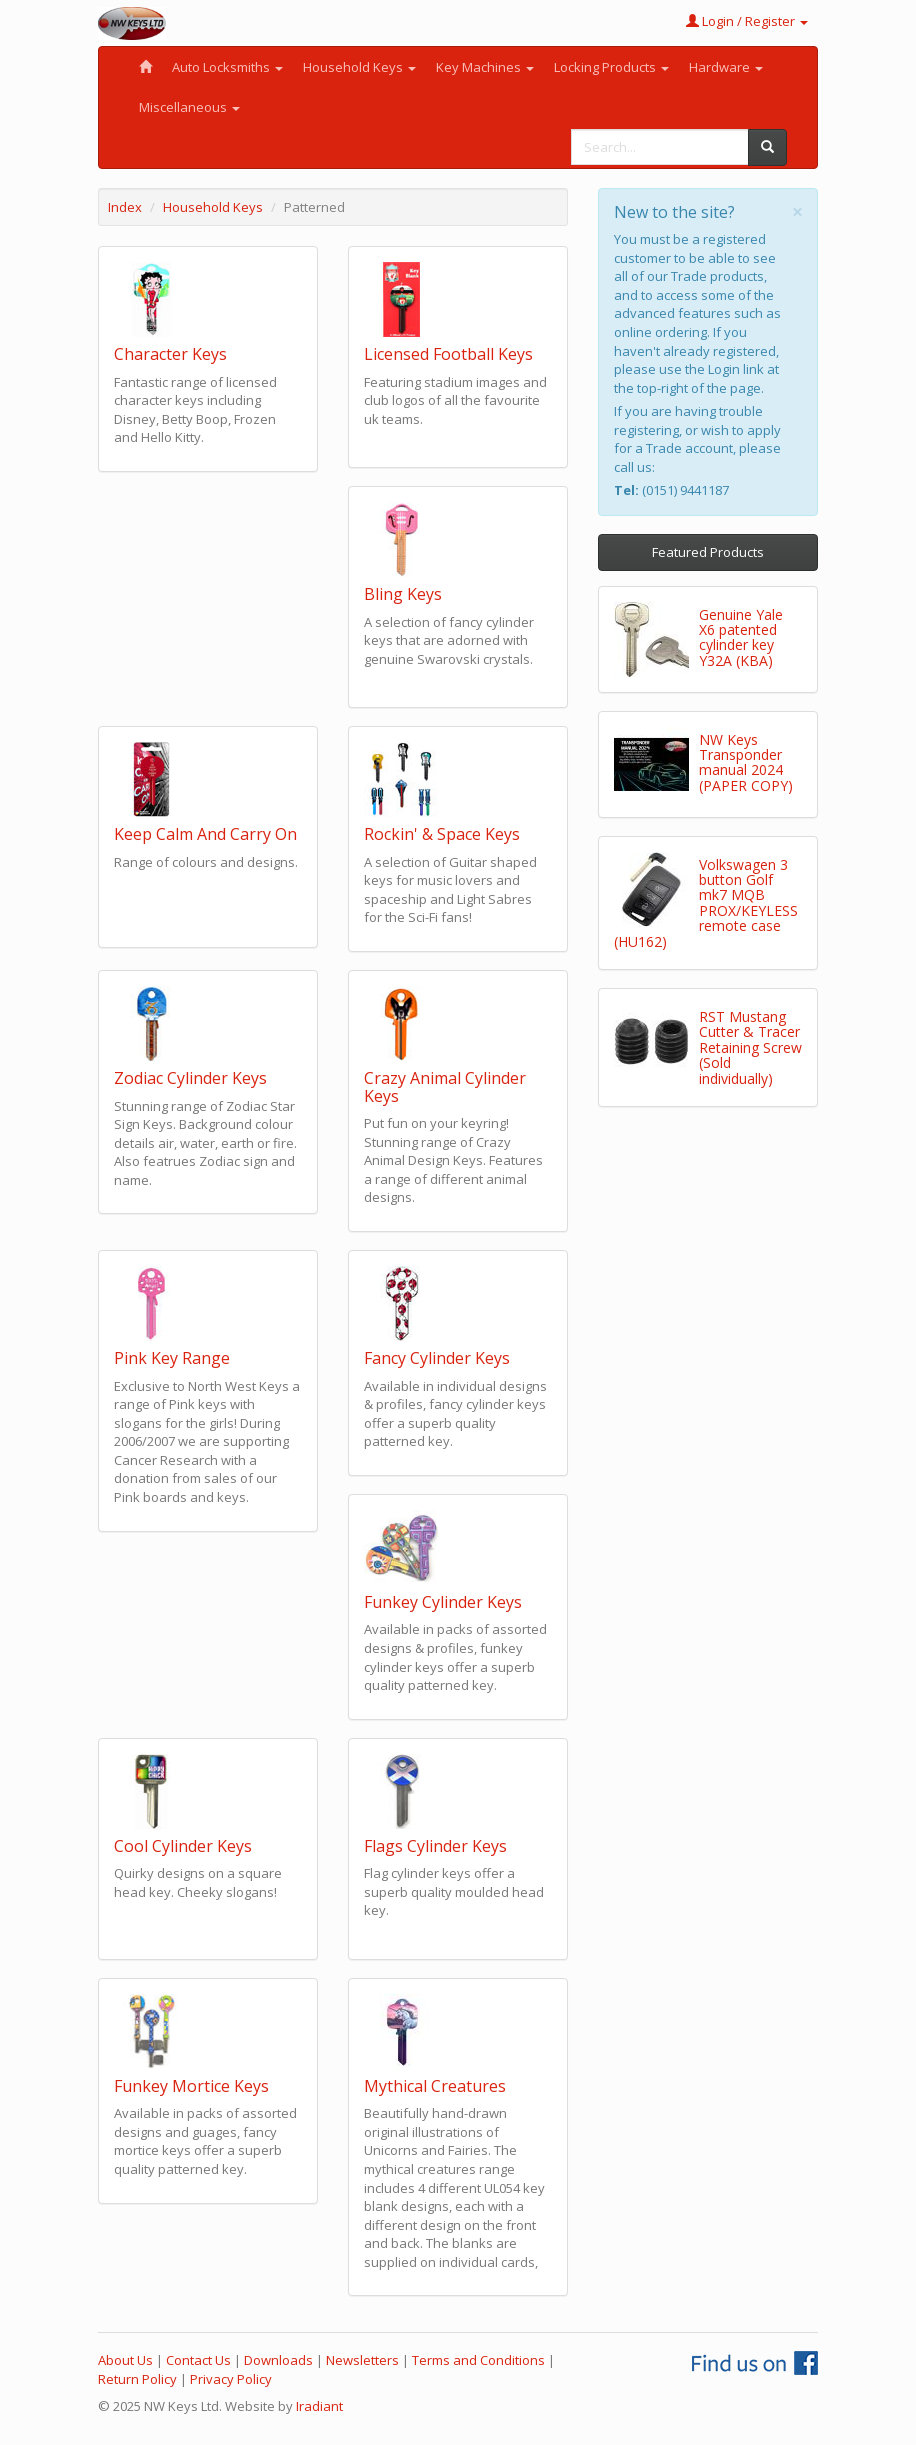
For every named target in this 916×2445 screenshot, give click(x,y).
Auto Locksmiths (227, 67)
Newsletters (362, 2360)
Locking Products (611, 67)
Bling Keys (403, 594)
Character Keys (170, 354)
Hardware (726, 67)
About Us (125, 2360)
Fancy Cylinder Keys (437, 1358)
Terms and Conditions (478, 2360)
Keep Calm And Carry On (205, 834)
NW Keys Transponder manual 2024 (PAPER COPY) (746, 762)
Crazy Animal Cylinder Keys (445, 1087)
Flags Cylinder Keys (435, 1846)
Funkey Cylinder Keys (443, 1602)
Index (125, 207)
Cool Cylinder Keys (183, 1846)
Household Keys (359, 67)
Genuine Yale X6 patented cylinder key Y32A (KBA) (741, 637)
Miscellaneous (189, 107)
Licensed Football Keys (448, 354)
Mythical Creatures (435, 2086)
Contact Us (198, 2360)
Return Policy (137, 2379)
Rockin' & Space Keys (442, 834)
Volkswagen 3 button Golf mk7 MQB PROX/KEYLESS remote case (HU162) (706, 903)
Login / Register (747, 21)
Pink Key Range (172, 1358)
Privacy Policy (231, 2379)
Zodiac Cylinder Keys (190, 1078)
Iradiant (319, 2406)
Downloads (278, 2360)
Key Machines (485, 67)
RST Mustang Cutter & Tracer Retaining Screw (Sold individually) (750, 1047)
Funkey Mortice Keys (191, 2086)
